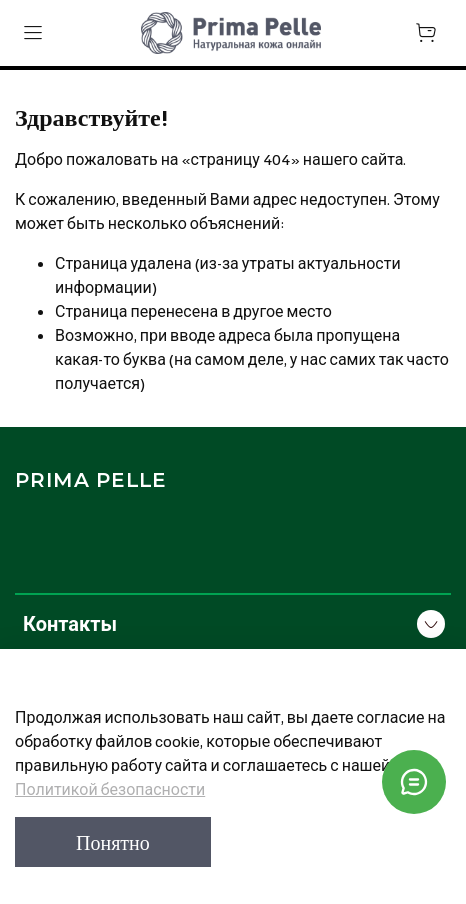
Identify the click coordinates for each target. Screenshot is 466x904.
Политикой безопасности (110, 789)
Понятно (113, 842)
